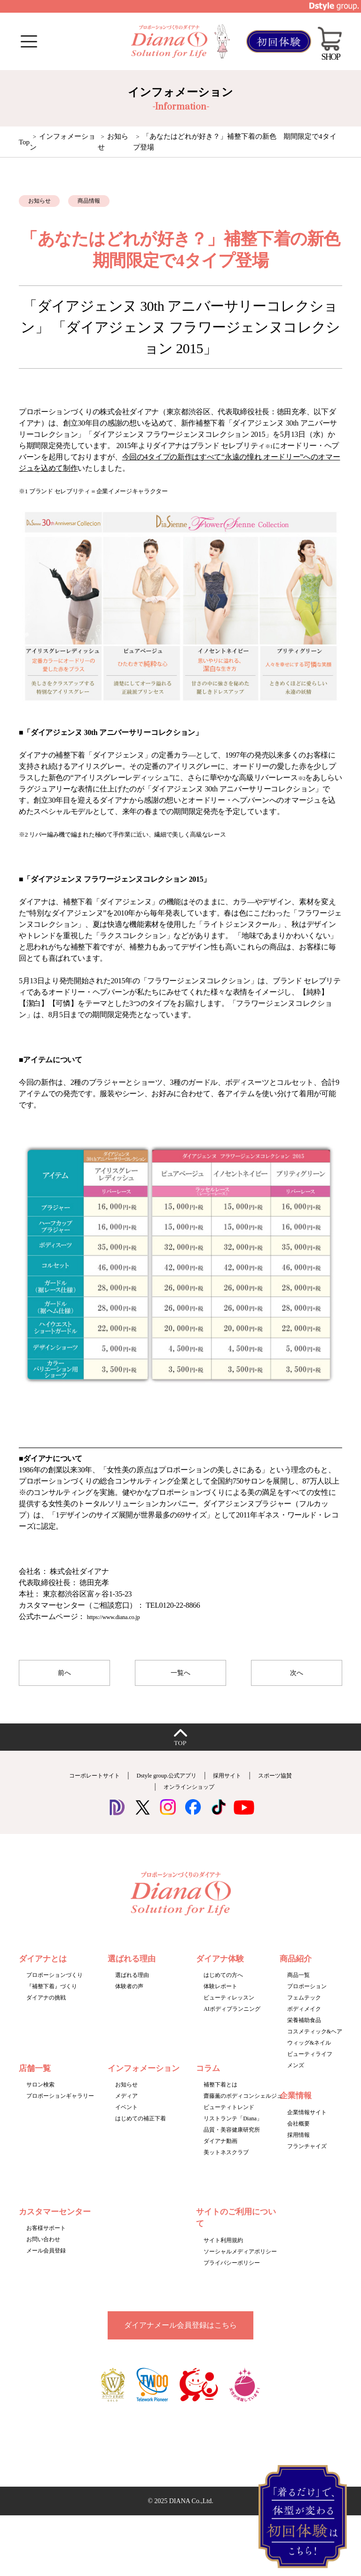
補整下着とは (220, 2097)
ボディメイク (304, 2022)
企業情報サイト (307, 2125)
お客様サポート (46, 2241)
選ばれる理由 (132, 1988)
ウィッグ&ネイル (309, 2056)
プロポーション (307, 1999)
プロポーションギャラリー (60, 2109)
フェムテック (304, 2010)
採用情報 (298, 2148)
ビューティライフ (309, 2067)
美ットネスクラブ (226, 2165)
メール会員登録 (46, 2263)
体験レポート (220, 1999)
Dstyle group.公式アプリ (195, 1788)
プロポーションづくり (54, 1988)
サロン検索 (40, 2097)
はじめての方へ (223, 1988)
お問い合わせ (43, 2252)
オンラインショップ (219, 1799)
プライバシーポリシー (232, 2276)
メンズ (295, 2078)
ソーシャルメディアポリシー (240, 2264)
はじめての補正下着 (140, 2131)
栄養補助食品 (304, 2033)
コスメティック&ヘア (314, 2044)
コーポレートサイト (106, 1788)
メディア (126, 2109)
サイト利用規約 (223, 2253)
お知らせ (126, 2097)
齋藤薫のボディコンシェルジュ (243, 2109)
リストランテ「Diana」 (233, 2131)
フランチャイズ (307, 2159)
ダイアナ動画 (220, 2154)
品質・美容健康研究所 (232, 2143)
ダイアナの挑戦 (46, 2010)
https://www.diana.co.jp (121, 1623)
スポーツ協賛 (146, 1799)
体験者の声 (129, 1999)
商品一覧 (298, 1988)
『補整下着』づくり (51, 1999)
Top (24, 142)
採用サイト (270, 1788)
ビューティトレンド (229, 2120)
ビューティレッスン (229, 2010)
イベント (126, 2120)
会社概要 (298, 2136)
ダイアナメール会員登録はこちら (180, 2338)
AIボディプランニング (232, 2022)
